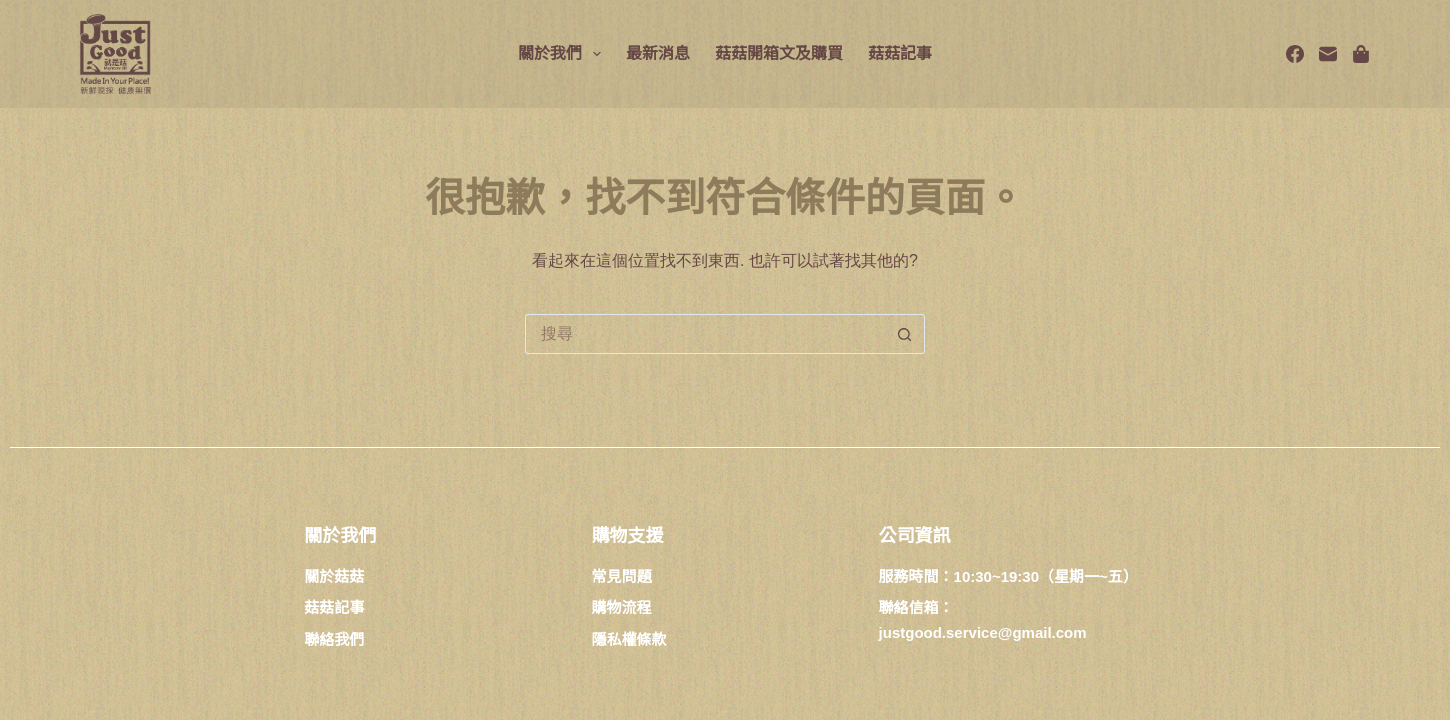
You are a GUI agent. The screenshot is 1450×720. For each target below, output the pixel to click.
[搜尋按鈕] (905, 334)
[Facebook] (1295, 54)
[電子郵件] (1328, 54)
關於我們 (563, 54)
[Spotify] (1361, 54)
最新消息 (658, 53)
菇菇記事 (900, 53)
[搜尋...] (705, 334)
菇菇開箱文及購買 (779, 53)
